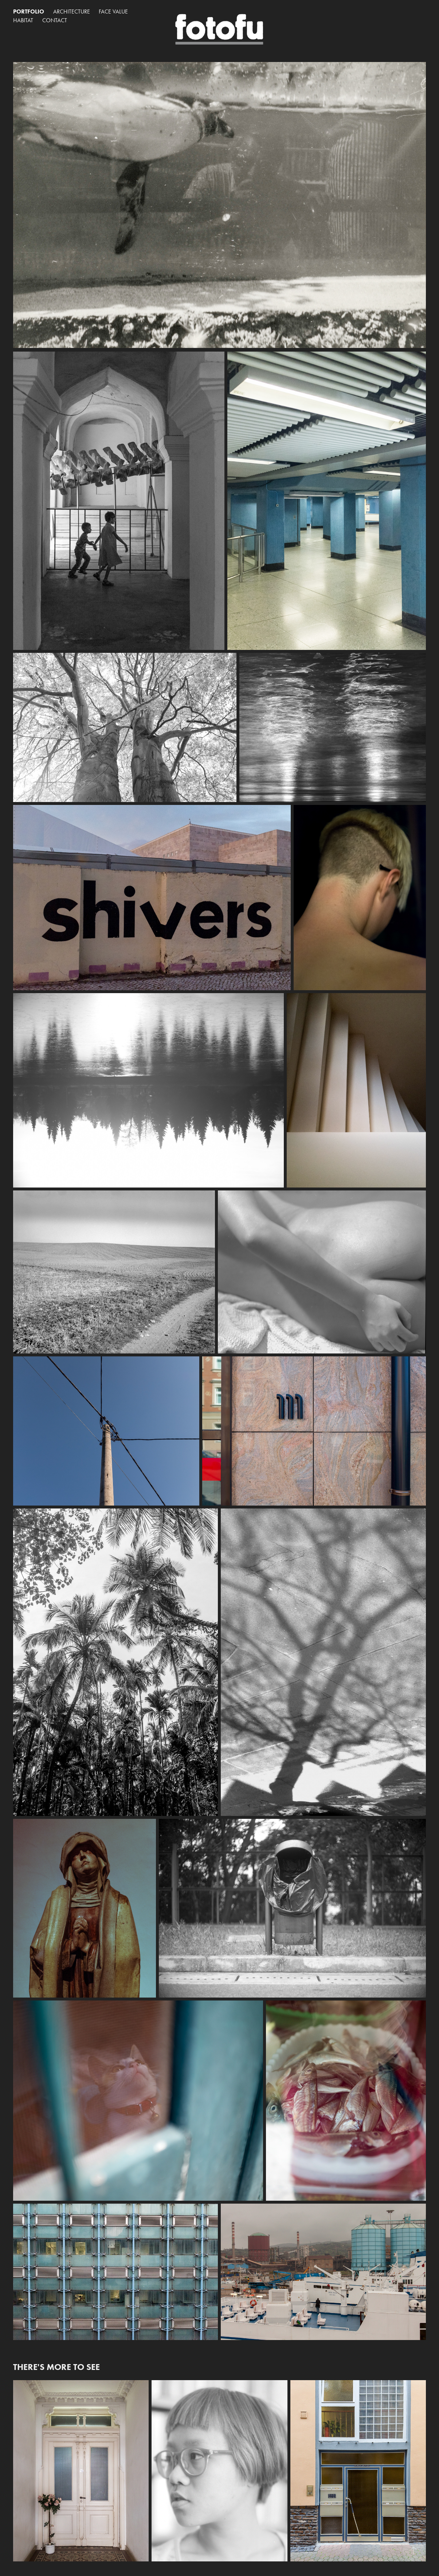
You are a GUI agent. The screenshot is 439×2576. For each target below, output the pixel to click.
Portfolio (28, 11)
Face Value (113, 11)
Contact (54, 20)
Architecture (71, 11)
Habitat (23, 20)
